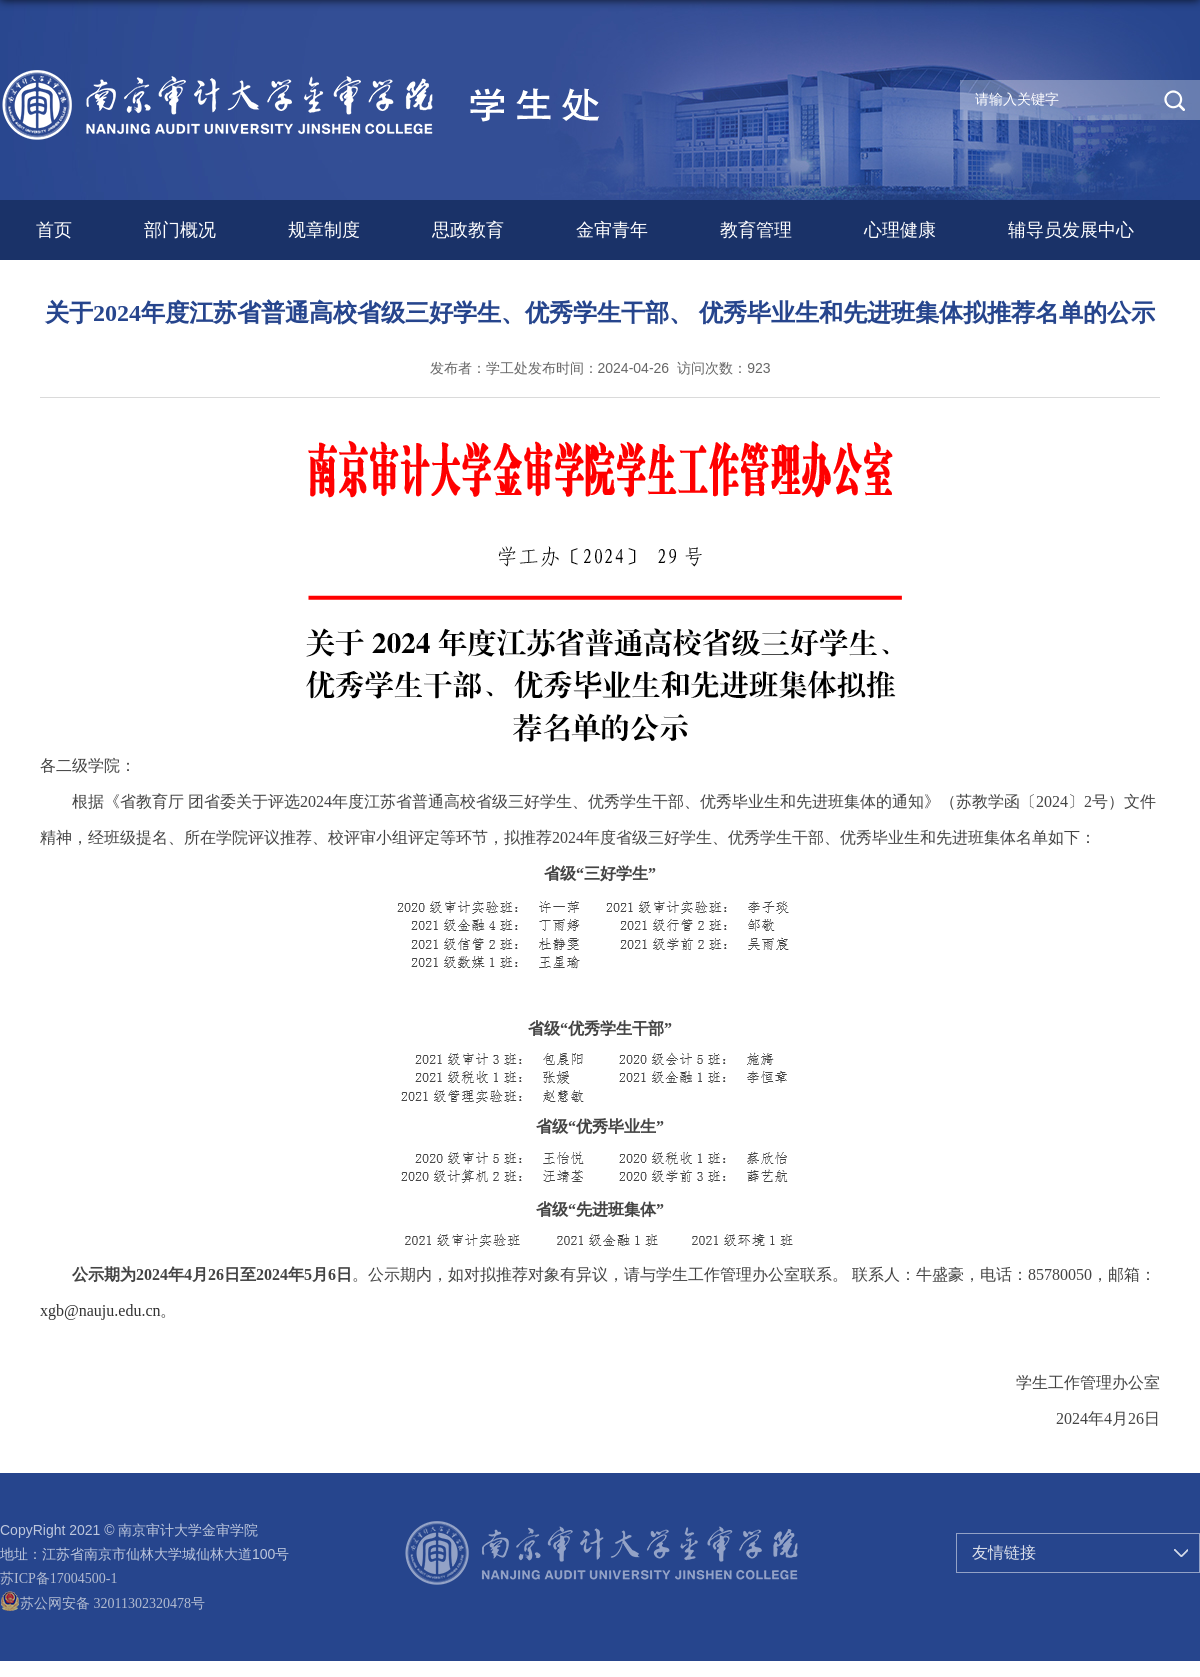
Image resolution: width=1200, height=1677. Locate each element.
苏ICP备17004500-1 (58, 1578)
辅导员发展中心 (1071, 230)
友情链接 (1004, 1552)
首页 (54, 230)
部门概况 (180, 230)
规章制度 (324, 230)
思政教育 (468, 230)
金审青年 (612, 230)
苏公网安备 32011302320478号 (102, 1603)
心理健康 (900, 230)
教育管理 (756, 230)
